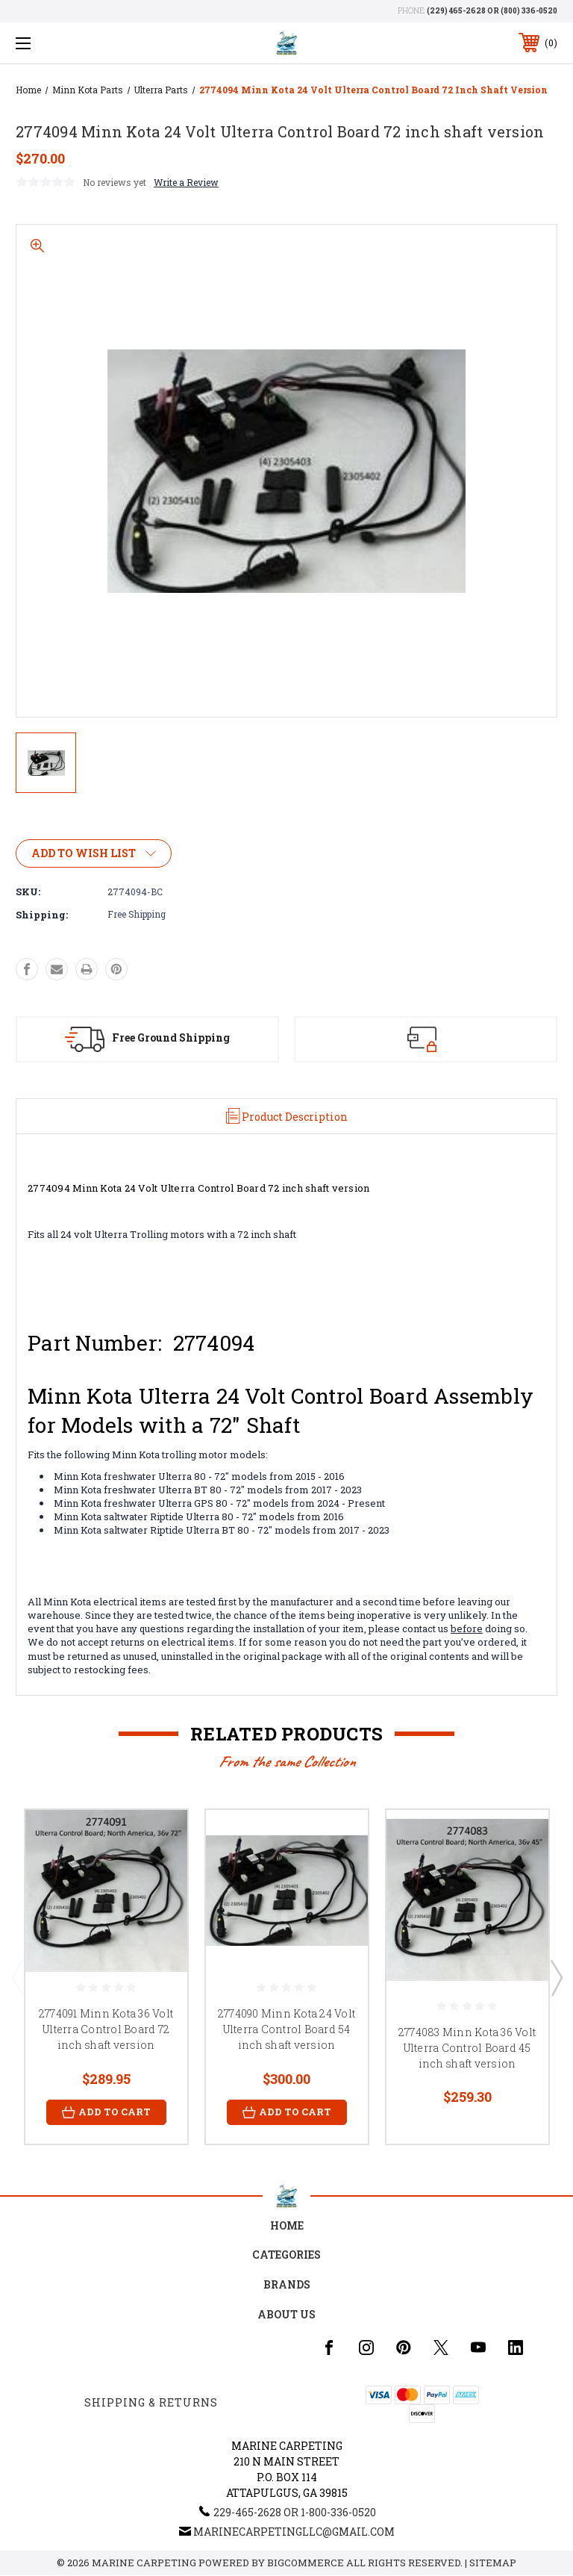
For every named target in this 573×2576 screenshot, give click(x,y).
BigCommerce (305, 2563)
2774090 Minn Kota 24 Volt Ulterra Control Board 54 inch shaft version (286, 2030)
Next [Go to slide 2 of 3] (555, 1977)
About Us (286, 2314)
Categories (286, 2255)
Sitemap (492, 2563)
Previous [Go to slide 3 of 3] (17, 1977)
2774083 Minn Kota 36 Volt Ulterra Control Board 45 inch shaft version (467, 2048)
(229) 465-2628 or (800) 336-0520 (492, 11)
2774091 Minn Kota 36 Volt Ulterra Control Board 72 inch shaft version (106, 2030)
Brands (286, 2284)
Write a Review (186, 182)
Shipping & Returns (151, 2403)
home (287, 2225)
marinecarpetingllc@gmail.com (294, 2532)
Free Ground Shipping (171, 1037)
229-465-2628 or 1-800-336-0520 (294, 2513)
